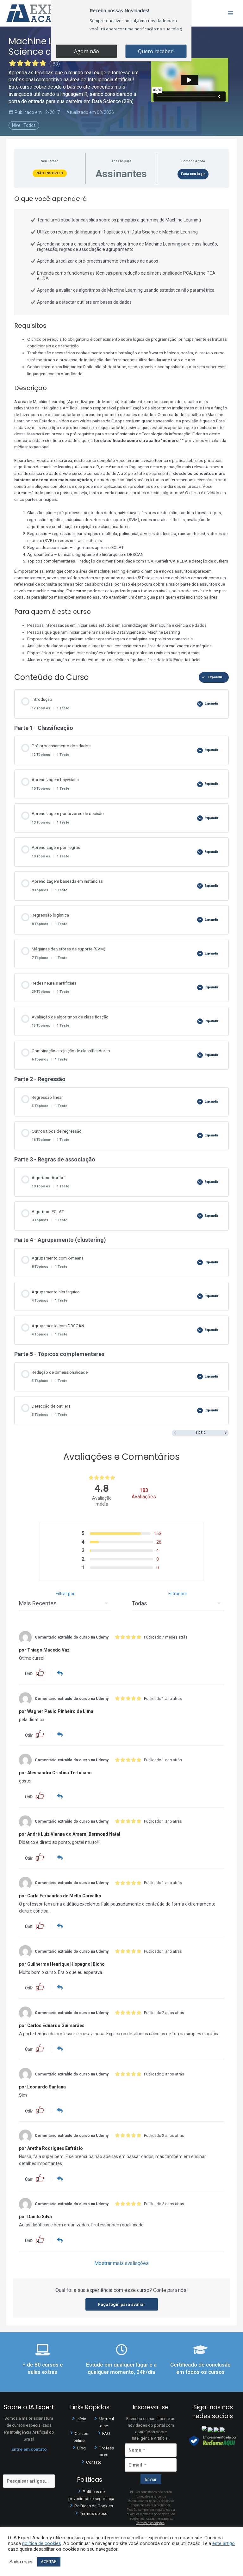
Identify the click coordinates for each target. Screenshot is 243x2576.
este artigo (223, 2543)
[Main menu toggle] (230, 13)
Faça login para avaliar (121, 2302)
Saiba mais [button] (20, 2562)
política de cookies (41, 2543)
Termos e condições (150, 2521)
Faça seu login (193, 174)
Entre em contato (29, 2447)
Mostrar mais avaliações (121, 2262)
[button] (40, 1672)
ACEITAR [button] (49, 2561)
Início (81, 2417)
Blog (81, 2446)
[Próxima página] (225, 1433)
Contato (94, 2460)
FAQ (106, 2431)
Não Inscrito (49, 173)
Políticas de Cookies (93, 2504)
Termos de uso (94, 2512)
